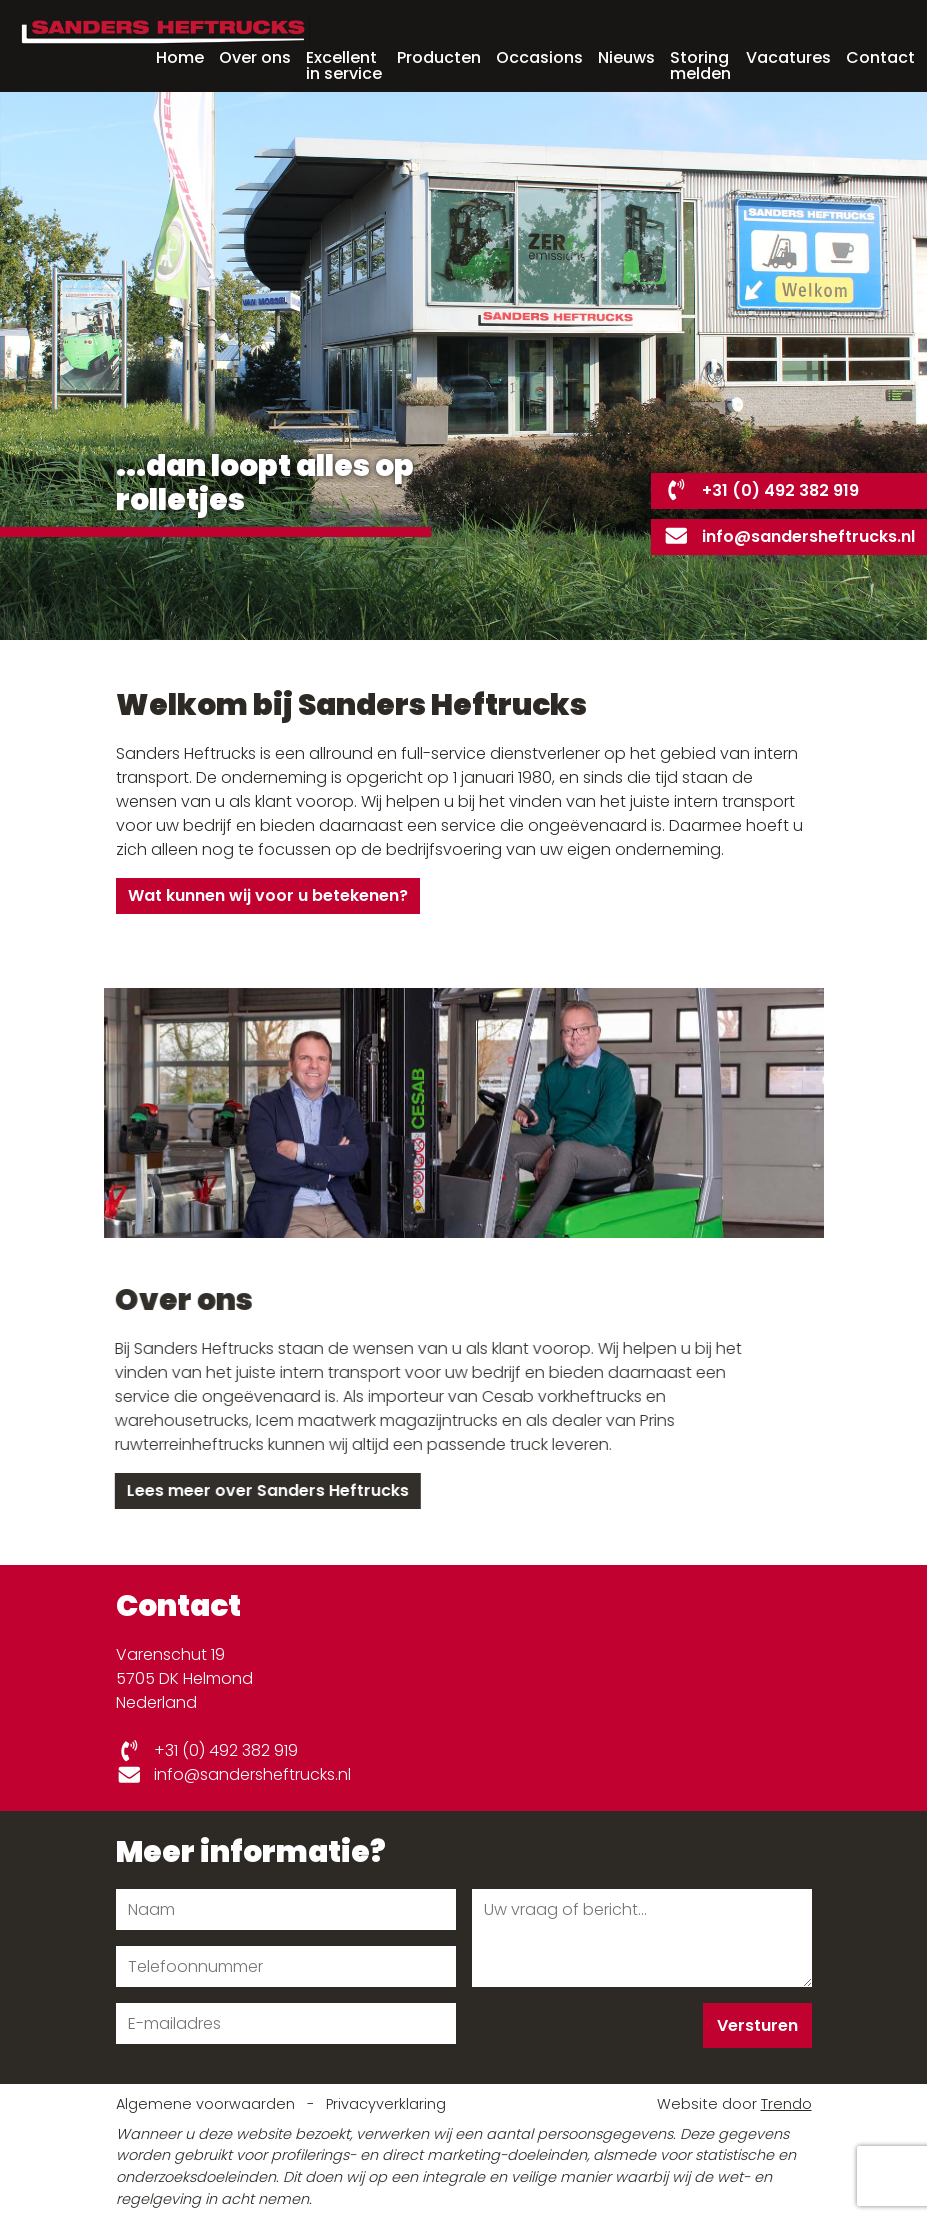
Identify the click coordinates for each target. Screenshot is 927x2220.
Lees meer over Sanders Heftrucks (263, 1490)
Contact (880, 57)
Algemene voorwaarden (207, 2104)
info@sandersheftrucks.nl (789, 536)
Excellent (344, 64)
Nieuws (626, 57)
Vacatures (788, 57)
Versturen (757, 2025)
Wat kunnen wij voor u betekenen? (268, 895)
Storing (700, 64)
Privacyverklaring (386, 2104)
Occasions (539, 57)
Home (180, 57)
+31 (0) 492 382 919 (761, 490)
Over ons (255, 57)
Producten (439, 57)
